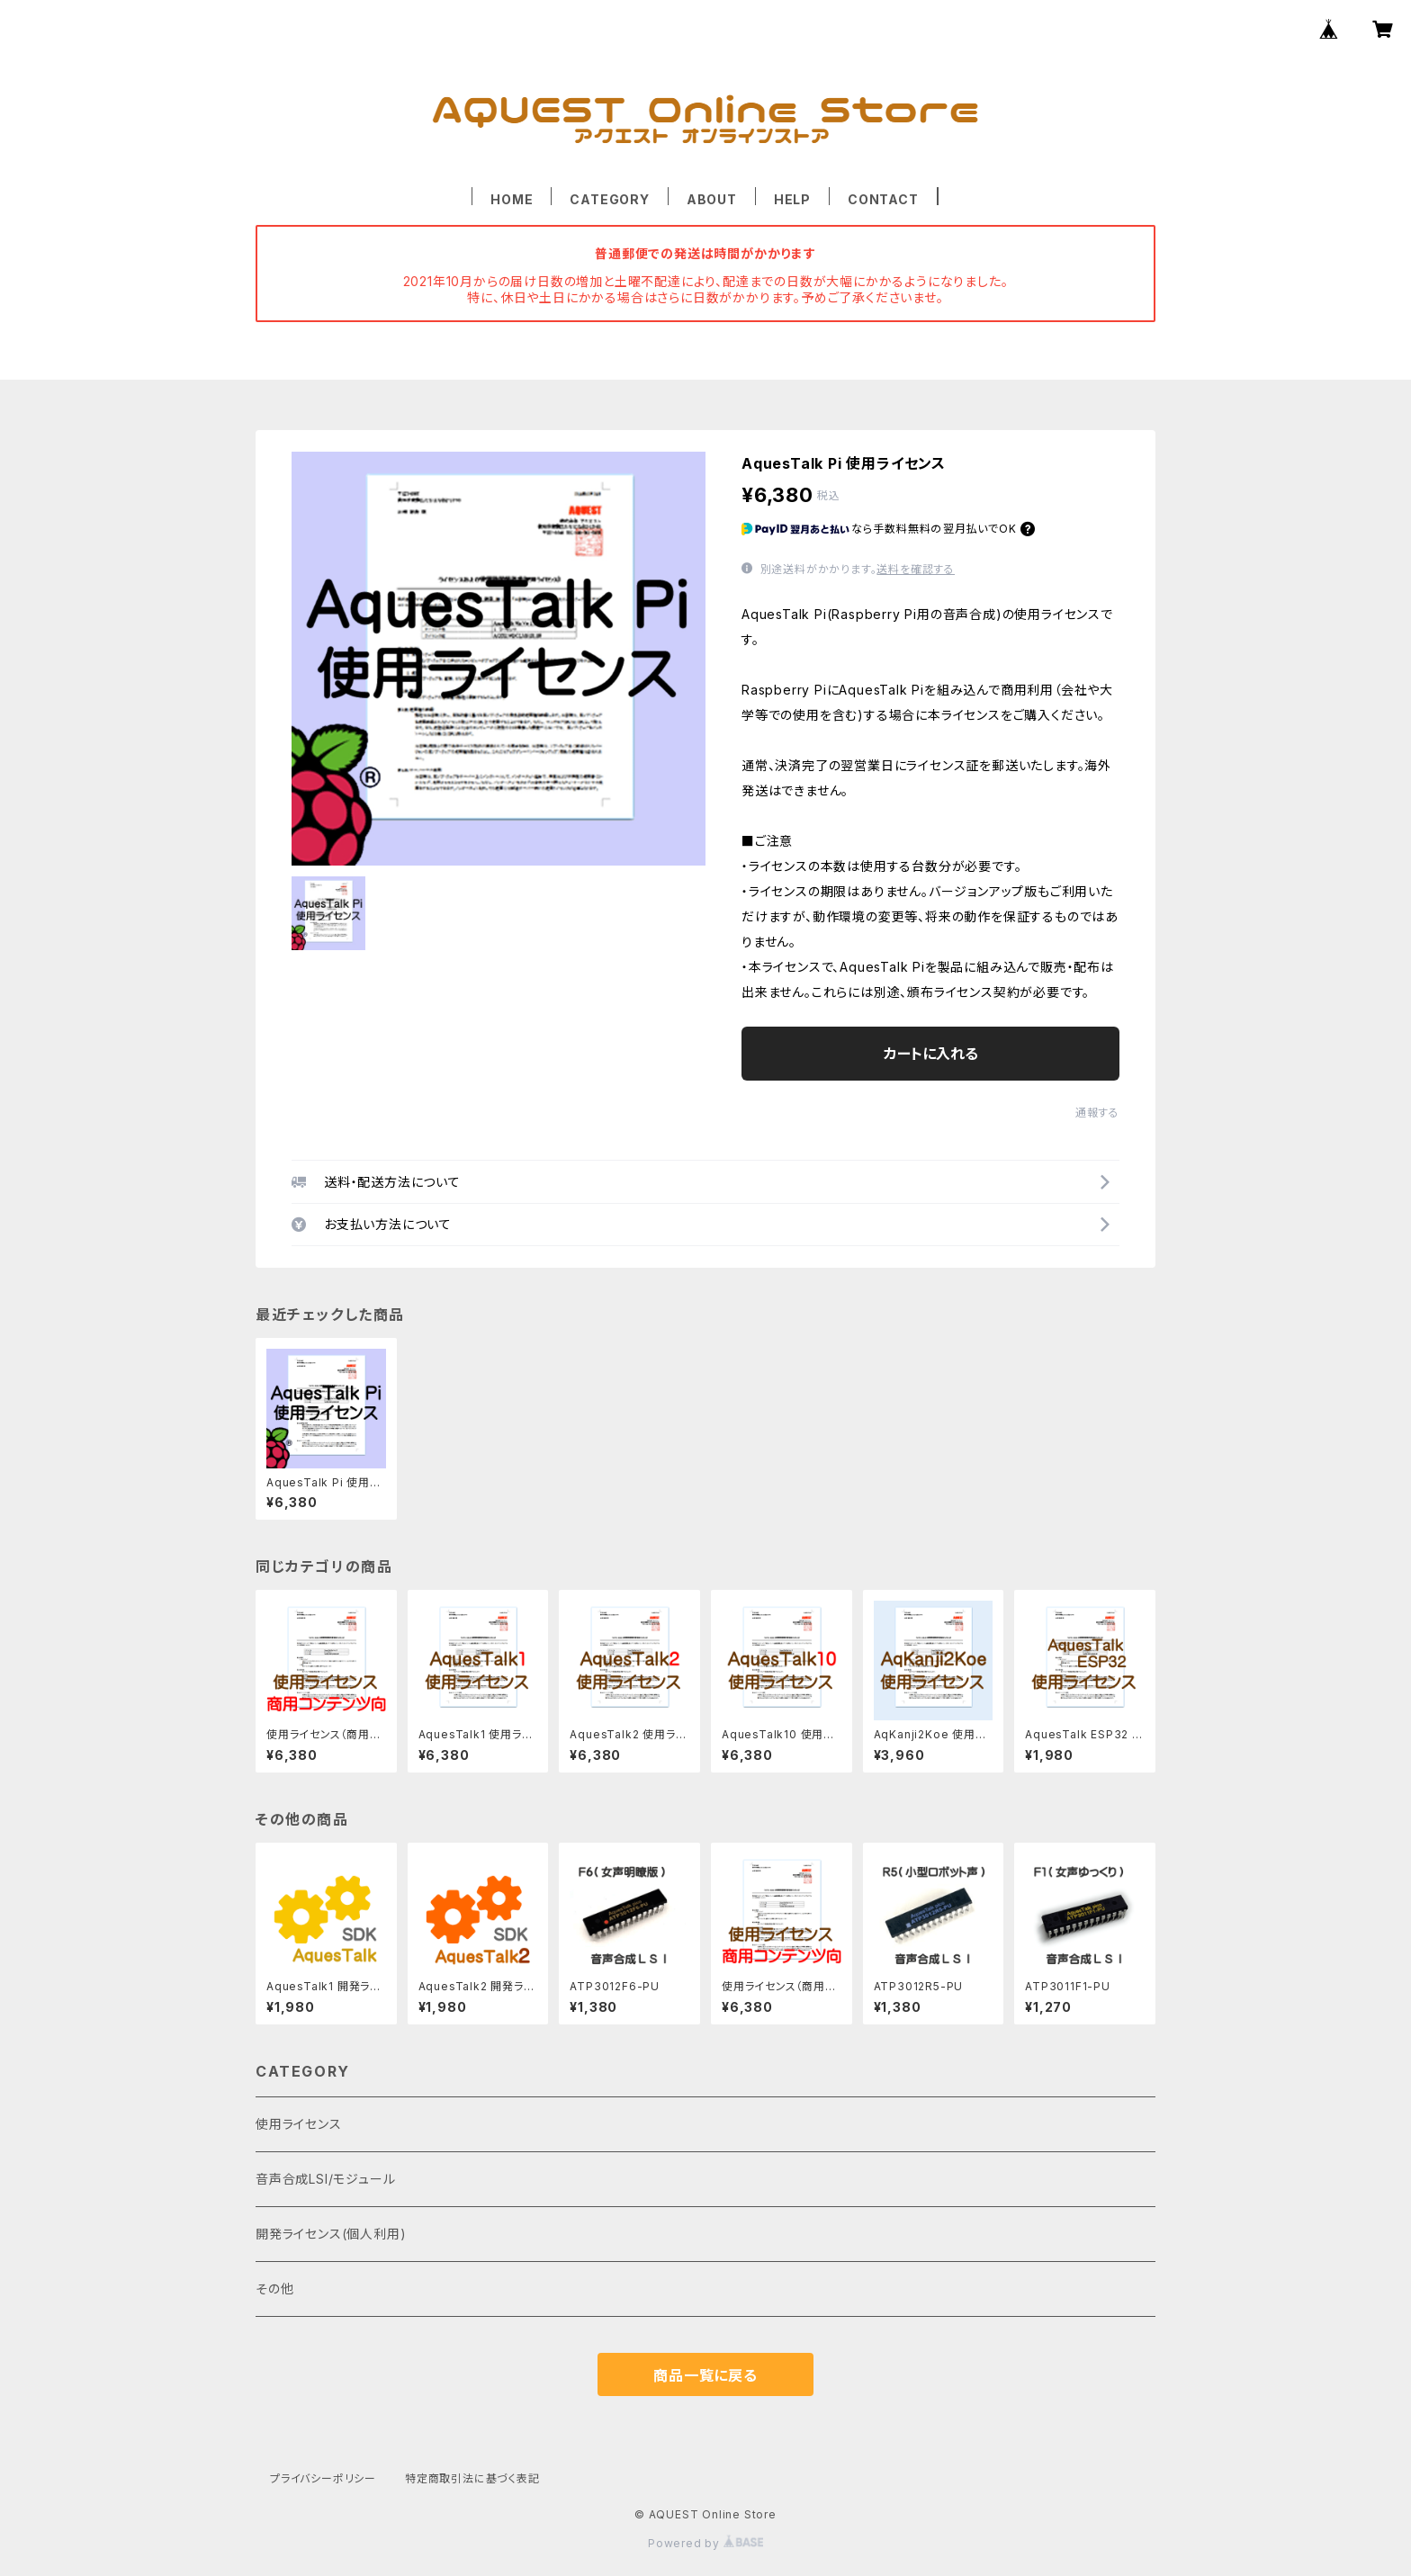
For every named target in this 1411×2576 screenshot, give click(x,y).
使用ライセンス (299, 2124)
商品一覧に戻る (705, 2375)
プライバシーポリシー (323, 2478)
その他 (274, 2288)
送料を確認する (915, 569)
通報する (1097, 1112)
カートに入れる (931, 1054)
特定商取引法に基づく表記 (472, 2478)
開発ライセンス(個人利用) (331, 2233)
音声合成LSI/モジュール (325, 2178)
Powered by (705, 2543)
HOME (511, 199)
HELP (792, 199)
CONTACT (883, 199)
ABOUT (712, 199)
